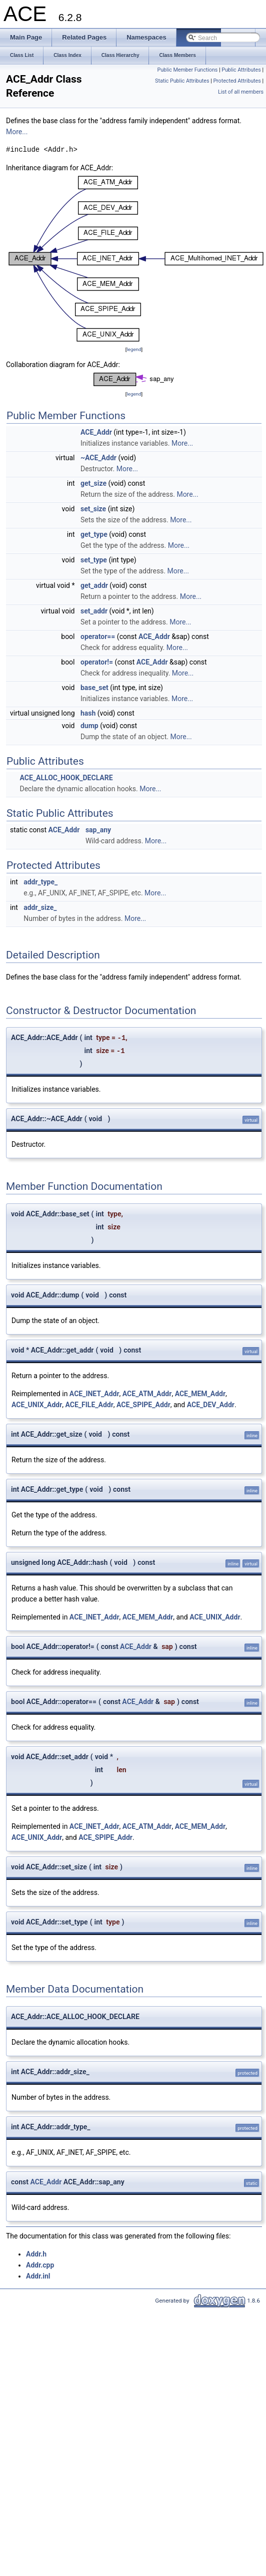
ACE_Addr (96, 432)
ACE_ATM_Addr (147, 1394)
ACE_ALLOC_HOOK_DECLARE (66, 778)
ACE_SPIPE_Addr (143, 1405)
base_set (94, 688)
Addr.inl (38, 2276)
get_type (94, 534)
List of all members (241, 92)
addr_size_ (40, 907)
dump (89, 726)
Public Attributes (241, 70)
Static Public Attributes (182, 81)
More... (17, 132)
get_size (93, 483)
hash (88, 713)
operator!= (96, 662)
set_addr (94, 611)
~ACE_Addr (98, 458)
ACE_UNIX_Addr (37, 1405)
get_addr (94, 585)
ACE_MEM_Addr (200, 1394)
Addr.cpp (40, 2265)
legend (133, 349)
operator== (97, 636)
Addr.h (36, 2254)
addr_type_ (41, 882)
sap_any (98, 830)
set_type (93, 560)
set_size (93, 509)
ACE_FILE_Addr (90, 1405)
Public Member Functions (188, 70)
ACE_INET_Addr (95, 1394)
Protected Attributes (236, 81)
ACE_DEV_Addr (210, 1405)
